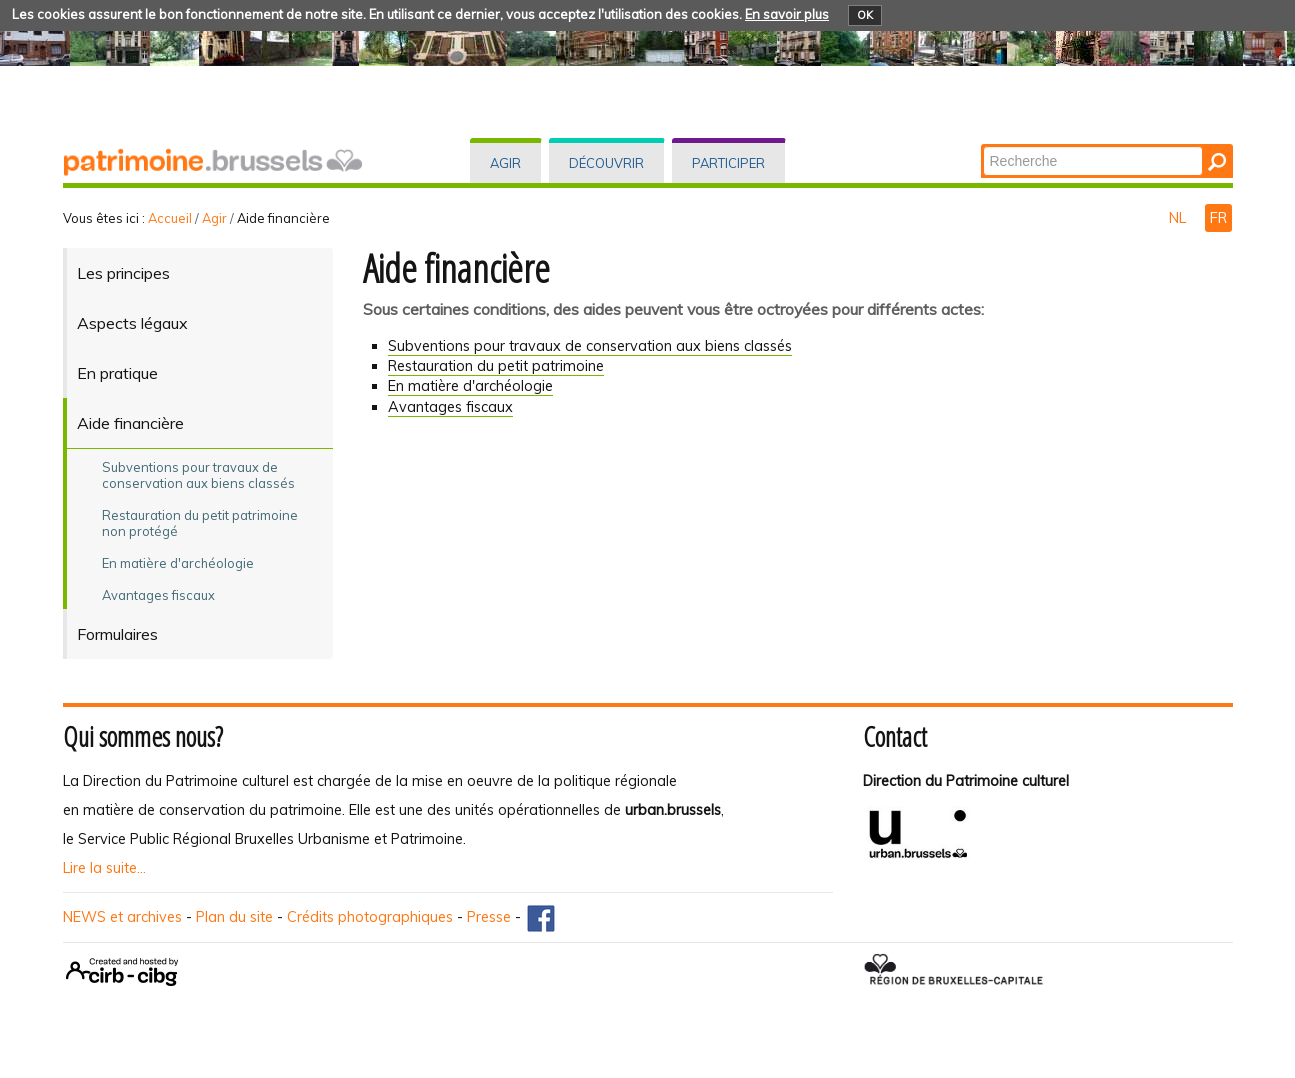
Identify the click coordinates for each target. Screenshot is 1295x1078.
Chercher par (981, 145)
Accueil (170, 218)
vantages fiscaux (450, 407)
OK (865, 15)
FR (1218, 218)
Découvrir (606, 163)
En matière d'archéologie (470, 386)
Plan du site (234, 917)
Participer (728, 163)
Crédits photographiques (370, 917)
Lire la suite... (104, 868)
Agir (505, 163)
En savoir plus (787, 14)
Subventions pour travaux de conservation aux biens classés (590, 346)
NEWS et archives (122, 917)
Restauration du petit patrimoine (496, 366)
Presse (489, 917)
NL (1179, 218)
